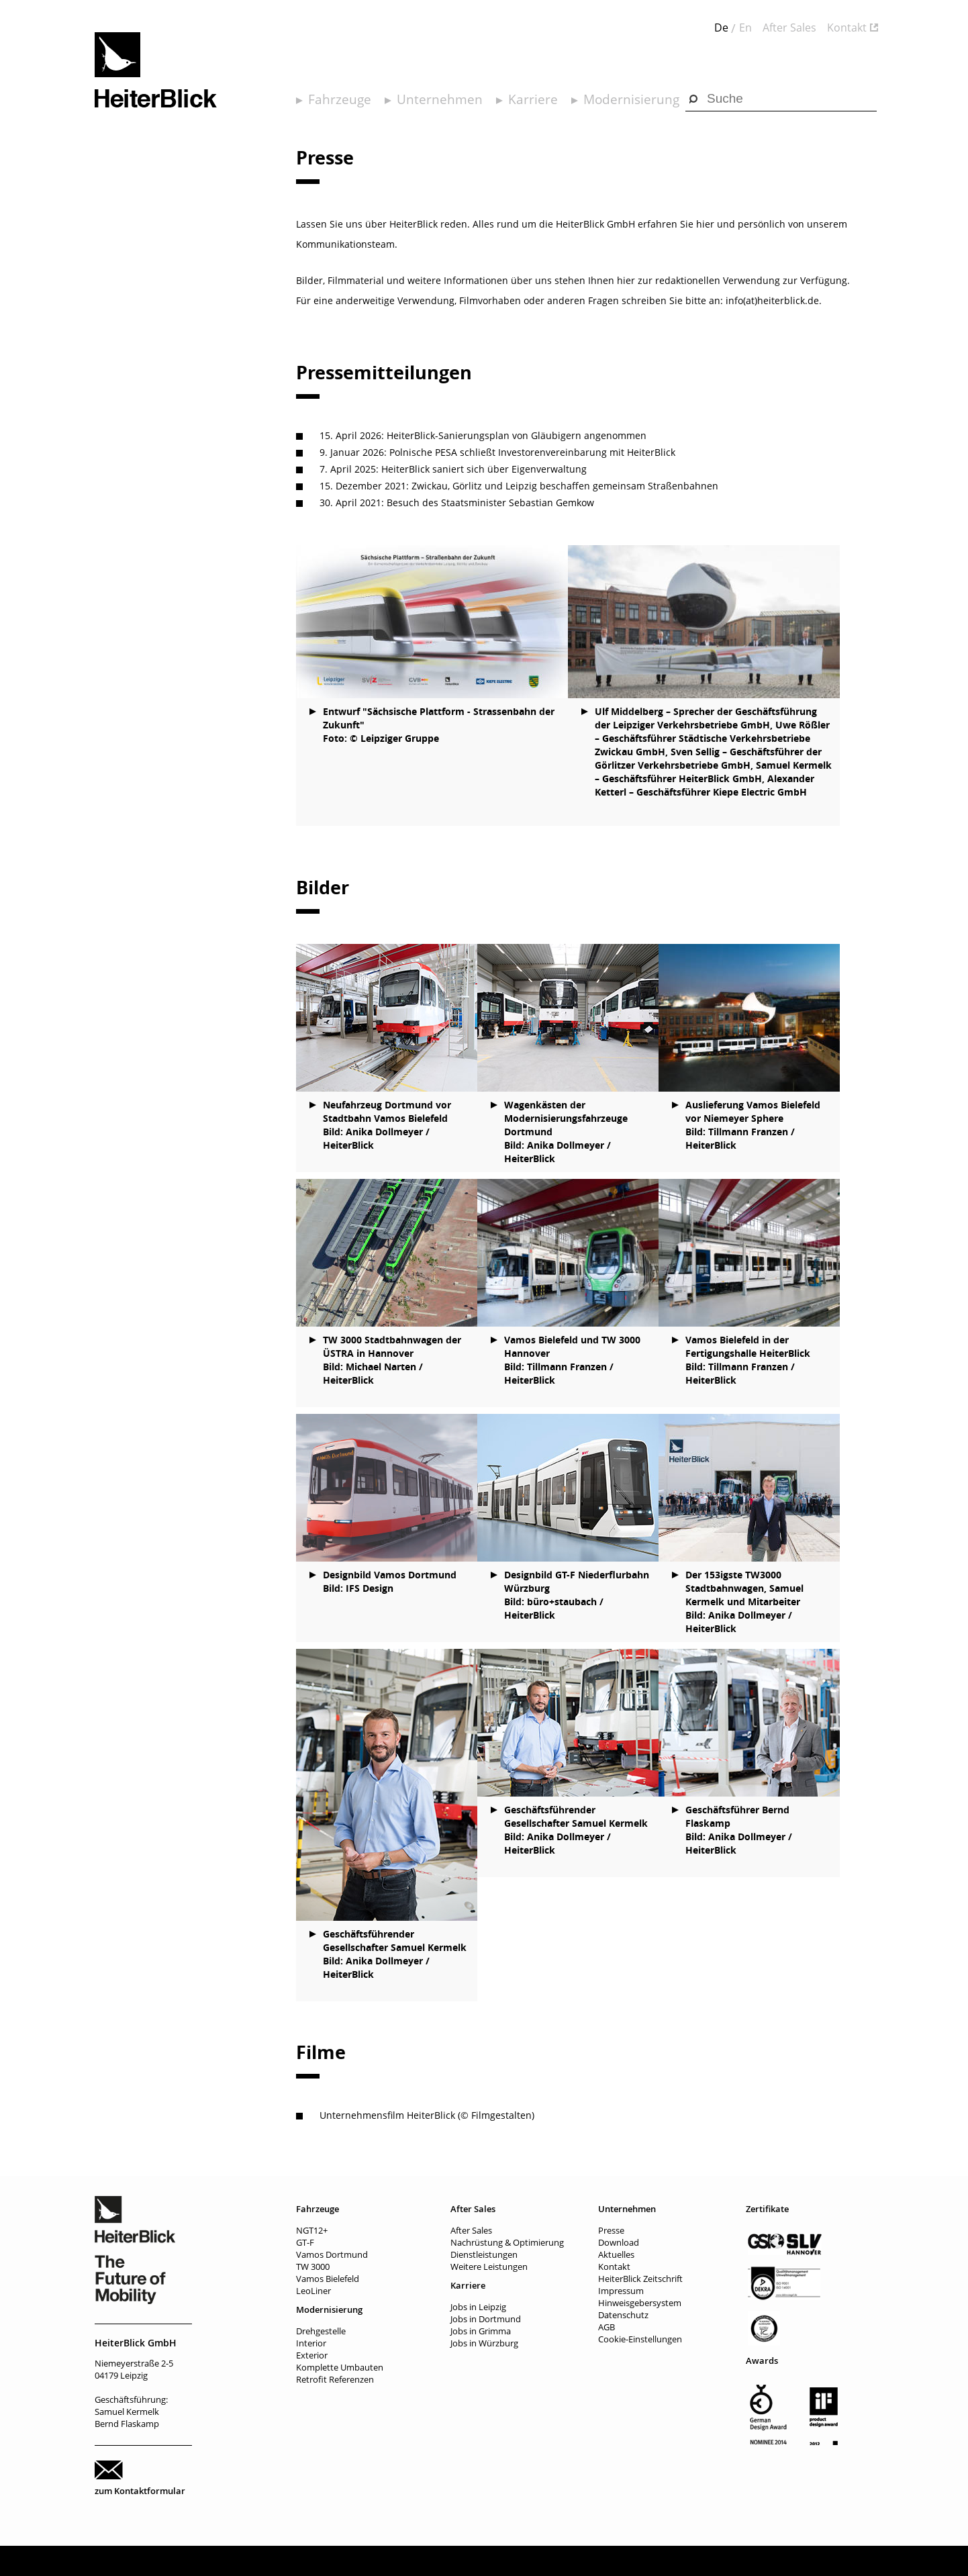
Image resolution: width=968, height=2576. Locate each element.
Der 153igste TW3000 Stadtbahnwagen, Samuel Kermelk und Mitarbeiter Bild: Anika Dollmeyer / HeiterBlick (744, 1601)
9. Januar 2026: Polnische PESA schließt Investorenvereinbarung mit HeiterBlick (497, 452)
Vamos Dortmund (332, 2254)
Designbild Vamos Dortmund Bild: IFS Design (389, 1581)
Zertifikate (767, 2209)
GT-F (305, 2242)
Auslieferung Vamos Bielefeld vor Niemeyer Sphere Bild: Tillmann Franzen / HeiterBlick (752, 1124)
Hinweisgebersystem (639, 2303)
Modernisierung (631, 99)
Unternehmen (440, 99)
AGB (606, 2327)
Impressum (621, 2291)
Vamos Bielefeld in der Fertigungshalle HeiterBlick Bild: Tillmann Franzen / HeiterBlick (747, 1359)
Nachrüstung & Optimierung (507, 2242)
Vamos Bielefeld (327, 2279)
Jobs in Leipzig (478, 2307)
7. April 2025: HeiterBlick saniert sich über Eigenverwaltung (453, 469)
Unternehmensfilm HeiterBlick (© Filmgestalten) (427, 2115)
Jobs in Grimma (480, 2331)
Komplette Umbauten (339, 2367)
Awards (762, 2360)
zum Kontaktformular (140, 2491)
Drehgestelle (321, 2331)
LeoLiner (313, 2291)
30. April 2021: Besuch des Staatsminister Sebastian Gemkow (457, 502)
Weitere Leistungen (489, 2266)
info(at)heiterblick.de (772, 300)
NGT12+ (312, 2230)
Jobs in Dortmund (485, 2319)
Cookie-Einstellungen (640, 2339)
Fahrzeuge (339, 99)
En (745, 27)
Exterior (312, 2355)
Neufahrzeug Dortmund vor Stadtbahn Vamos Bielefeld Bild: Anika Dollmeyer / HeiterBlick (387, 1124)
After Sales (789, 27)
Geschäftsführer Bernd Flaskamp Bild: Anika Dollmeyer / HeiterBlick (738, 1829)
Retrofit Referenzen (335, 2379)
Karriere (533, 99)
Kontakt (847, 27)
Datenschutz (623, 2315)
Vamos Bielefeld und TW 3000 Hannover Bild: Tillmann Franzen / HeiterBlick (572, 1359)
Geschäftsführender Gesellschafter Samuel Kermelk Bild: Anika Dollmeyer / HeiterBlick (395, 1954)
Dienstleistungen (484, 2254)
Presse (611, 2230)
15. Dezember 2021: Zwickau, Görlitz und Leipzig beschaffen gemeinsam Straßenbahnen (519, 485)
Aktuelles (616, 2254)
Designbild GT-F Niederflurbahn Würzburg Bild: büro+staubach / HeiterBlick (576, 1594)
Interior (311, 2343)
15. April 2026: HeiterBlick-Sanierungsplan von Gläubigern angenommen (483, 435)
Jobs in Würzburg (484, 2343)
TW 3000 (313, 2266)
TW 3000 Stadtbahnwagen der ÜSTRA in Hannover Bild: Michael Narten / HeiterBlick (392, 1359)
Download (618, 2242)
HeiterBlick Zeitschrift (640, 2279)
